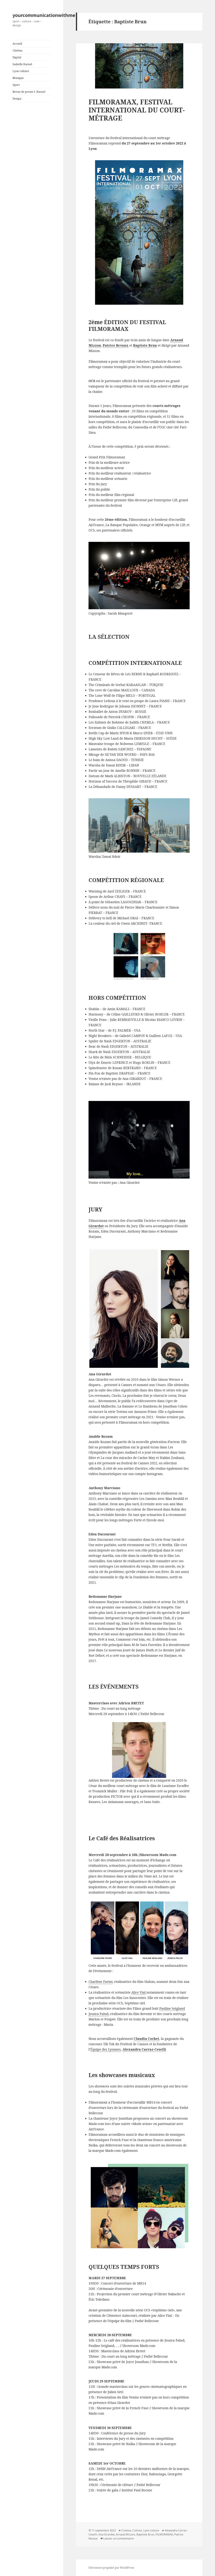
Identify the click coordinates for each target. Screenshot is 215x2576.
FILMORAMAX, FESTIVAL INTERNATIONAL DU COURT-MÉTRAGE (137, 109)
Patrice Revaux (115, 345)
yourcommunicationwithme (44, 15)
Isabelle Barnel (22, 64)
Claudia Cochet (146, 2038)
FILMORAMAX (164, 2534)
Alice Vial (138, 1992)
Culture (137, 2530)
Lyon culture (21, 71)
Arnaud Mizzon (125, 2534)
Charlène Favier (101, 1982)
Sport (16, 85)
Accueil (17, 43)
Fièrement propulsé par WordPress (111, 2567)
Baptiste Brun (145, 345)
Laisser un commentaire (118, 2538)
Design (17, 98)
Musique (18, 78)
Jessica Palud (99, 2014)
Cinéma (17, 50)
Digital (17, 57)
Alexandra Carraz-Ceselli (144, 2049)
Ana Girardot (106, 2534)
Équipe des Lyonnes (105, 2049)
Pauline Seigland (172, 2008)
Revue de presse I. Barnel (29, 92)
